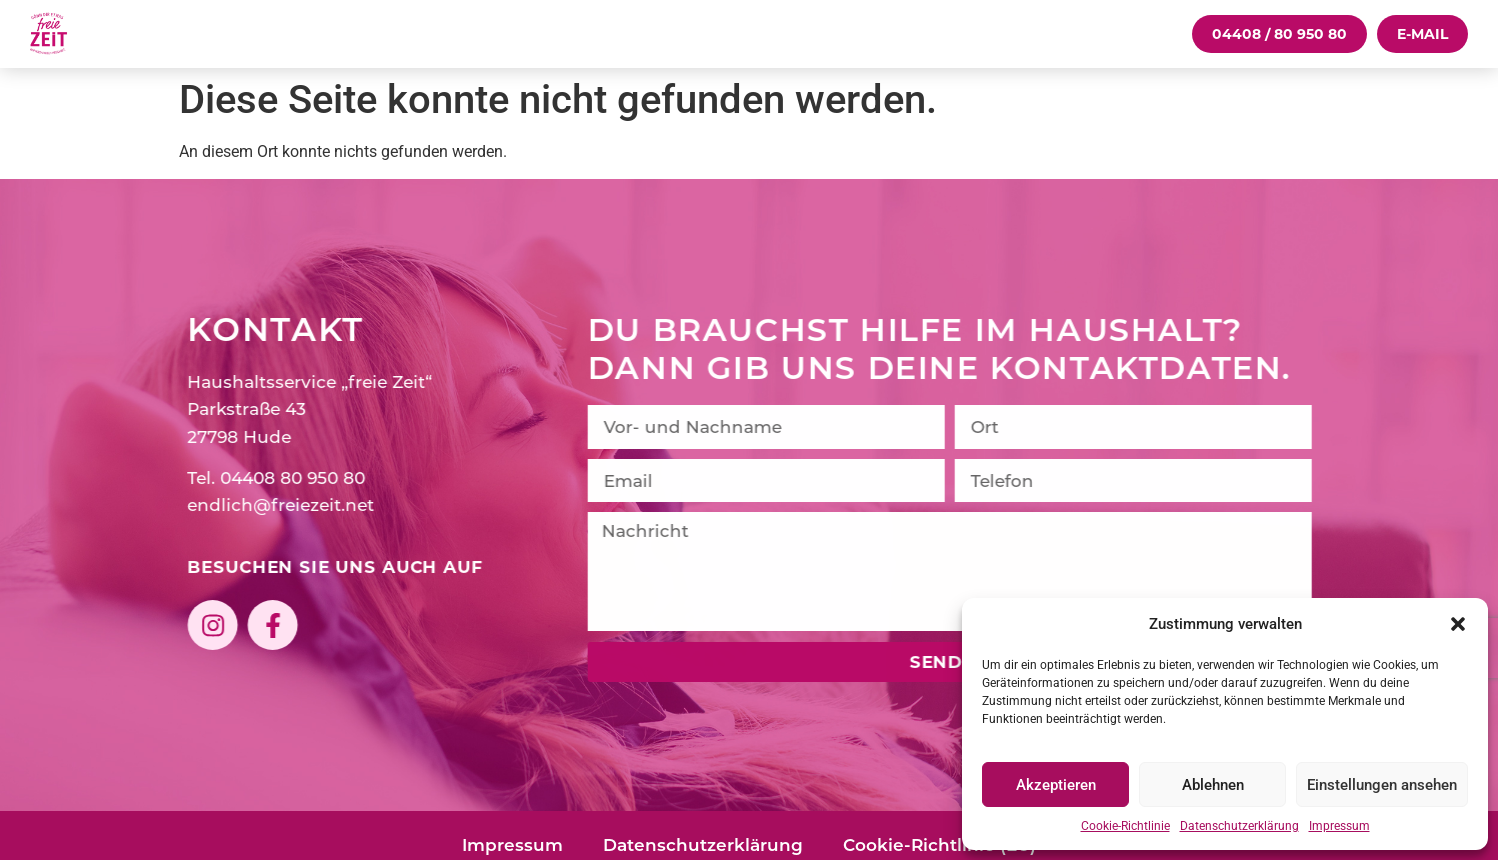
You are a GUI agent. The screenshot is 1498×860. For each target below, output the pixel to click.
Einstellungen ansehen (1382, 785)
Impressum (1339, 826)
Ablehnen (1213, 785)
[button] (1458, 624)
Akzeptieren (1056, 785)
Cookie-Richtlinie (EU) (939, 844)
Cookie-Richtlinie (1125, 826)
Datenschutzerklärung (1239, 826)
